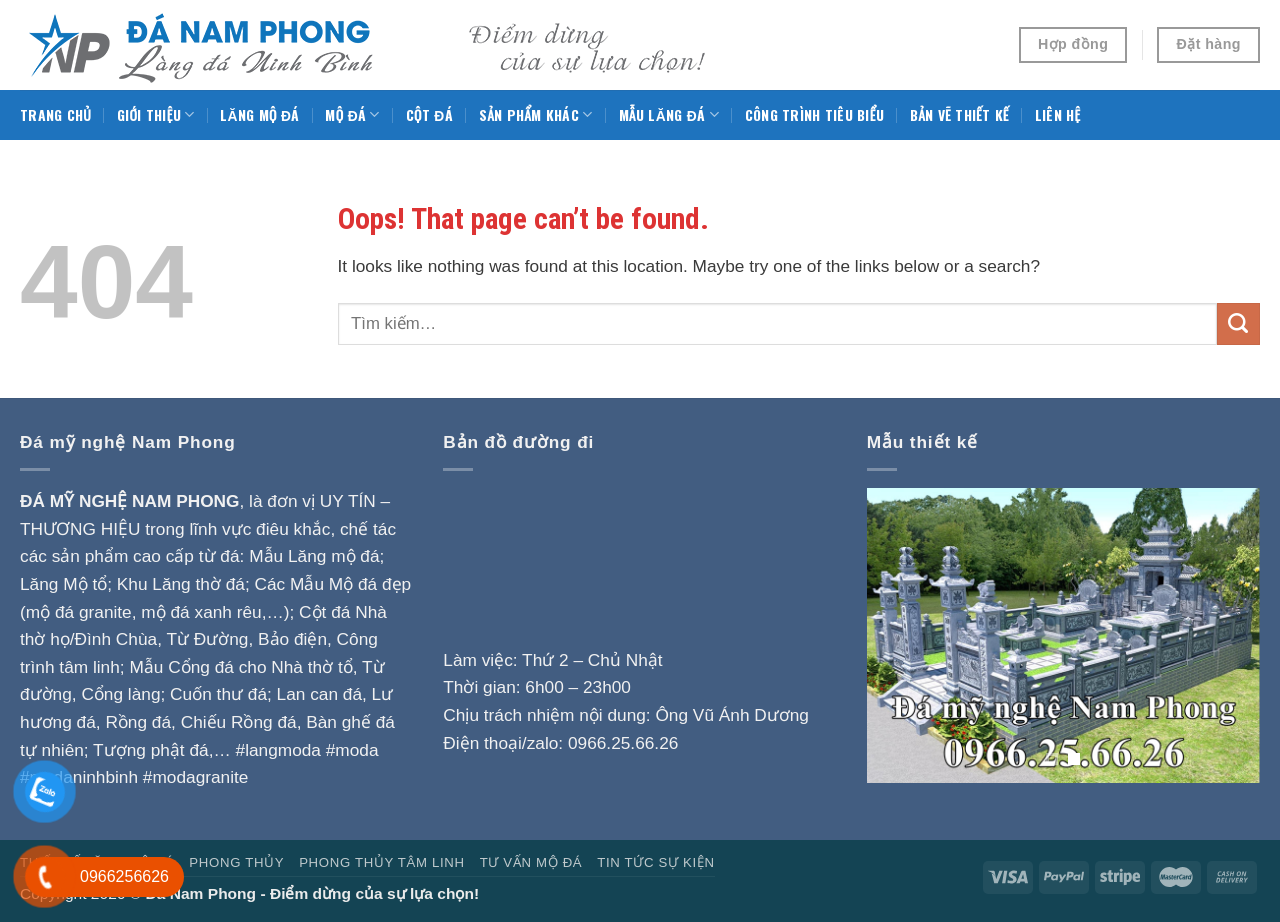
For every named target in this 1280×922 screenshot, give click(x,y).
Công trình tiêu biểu (814, 115)
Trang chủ (55, 115)
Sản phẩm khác (536, 115)
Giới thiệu (155, 115)
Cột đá (429, 115)
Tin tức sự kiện (655, 862)
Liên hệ (1058, 115)
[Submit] (1238, 324)
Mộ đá (352, 115)
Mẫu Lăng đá (669, 115)
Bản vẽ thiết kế (959, 115)
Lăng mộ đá (259, 115)
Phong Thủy (236, 862)
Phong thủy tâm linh (382, 862)
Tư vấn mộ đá (531, 862)
